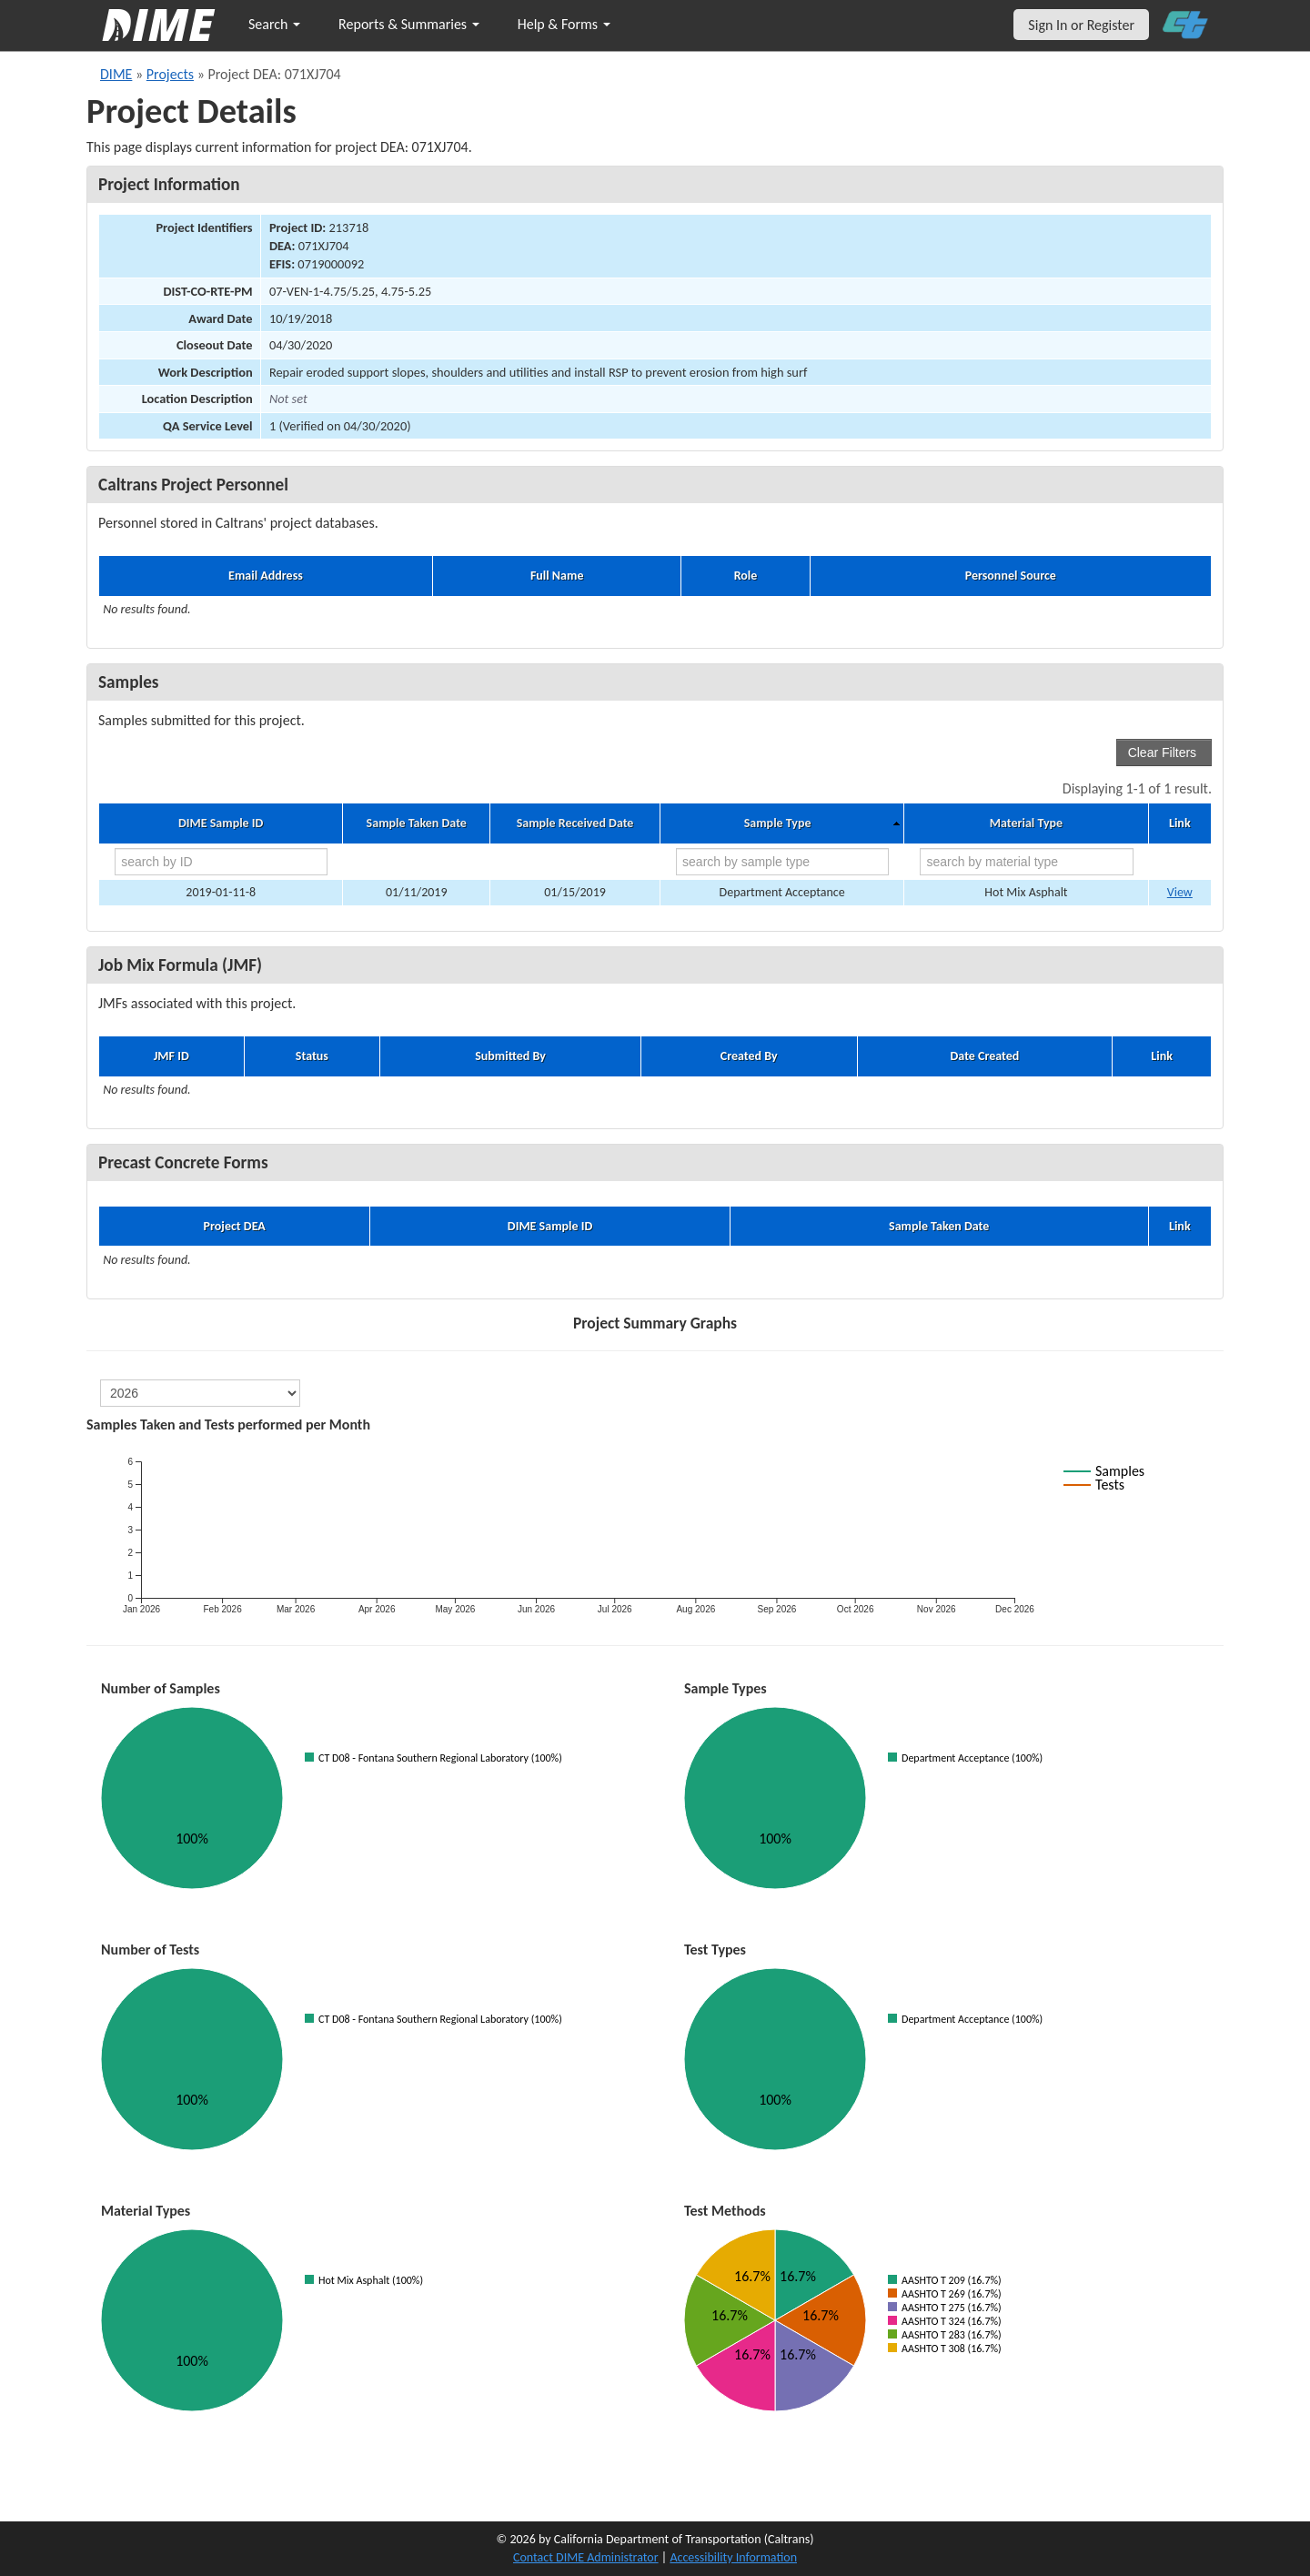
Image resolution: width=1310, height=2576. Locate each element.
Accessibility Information (733, 2557)
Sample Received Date (575, 823)
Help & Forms (564, 24)
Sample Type (777, 823)
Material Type (1026, 823)
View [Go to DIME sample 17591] (1180, 892)
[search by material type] (1026, 861)
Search (274, 24)
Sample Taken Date (417, 823)
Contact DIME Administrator (586, 2557)
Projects (170, 74)
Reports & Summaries (408, 24)
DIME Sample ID (220, 823)
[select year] (200, 1393)
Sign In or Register (1081, 25)
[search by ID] (221, 861)
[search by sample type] (782, 861)
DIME (116, 74)
